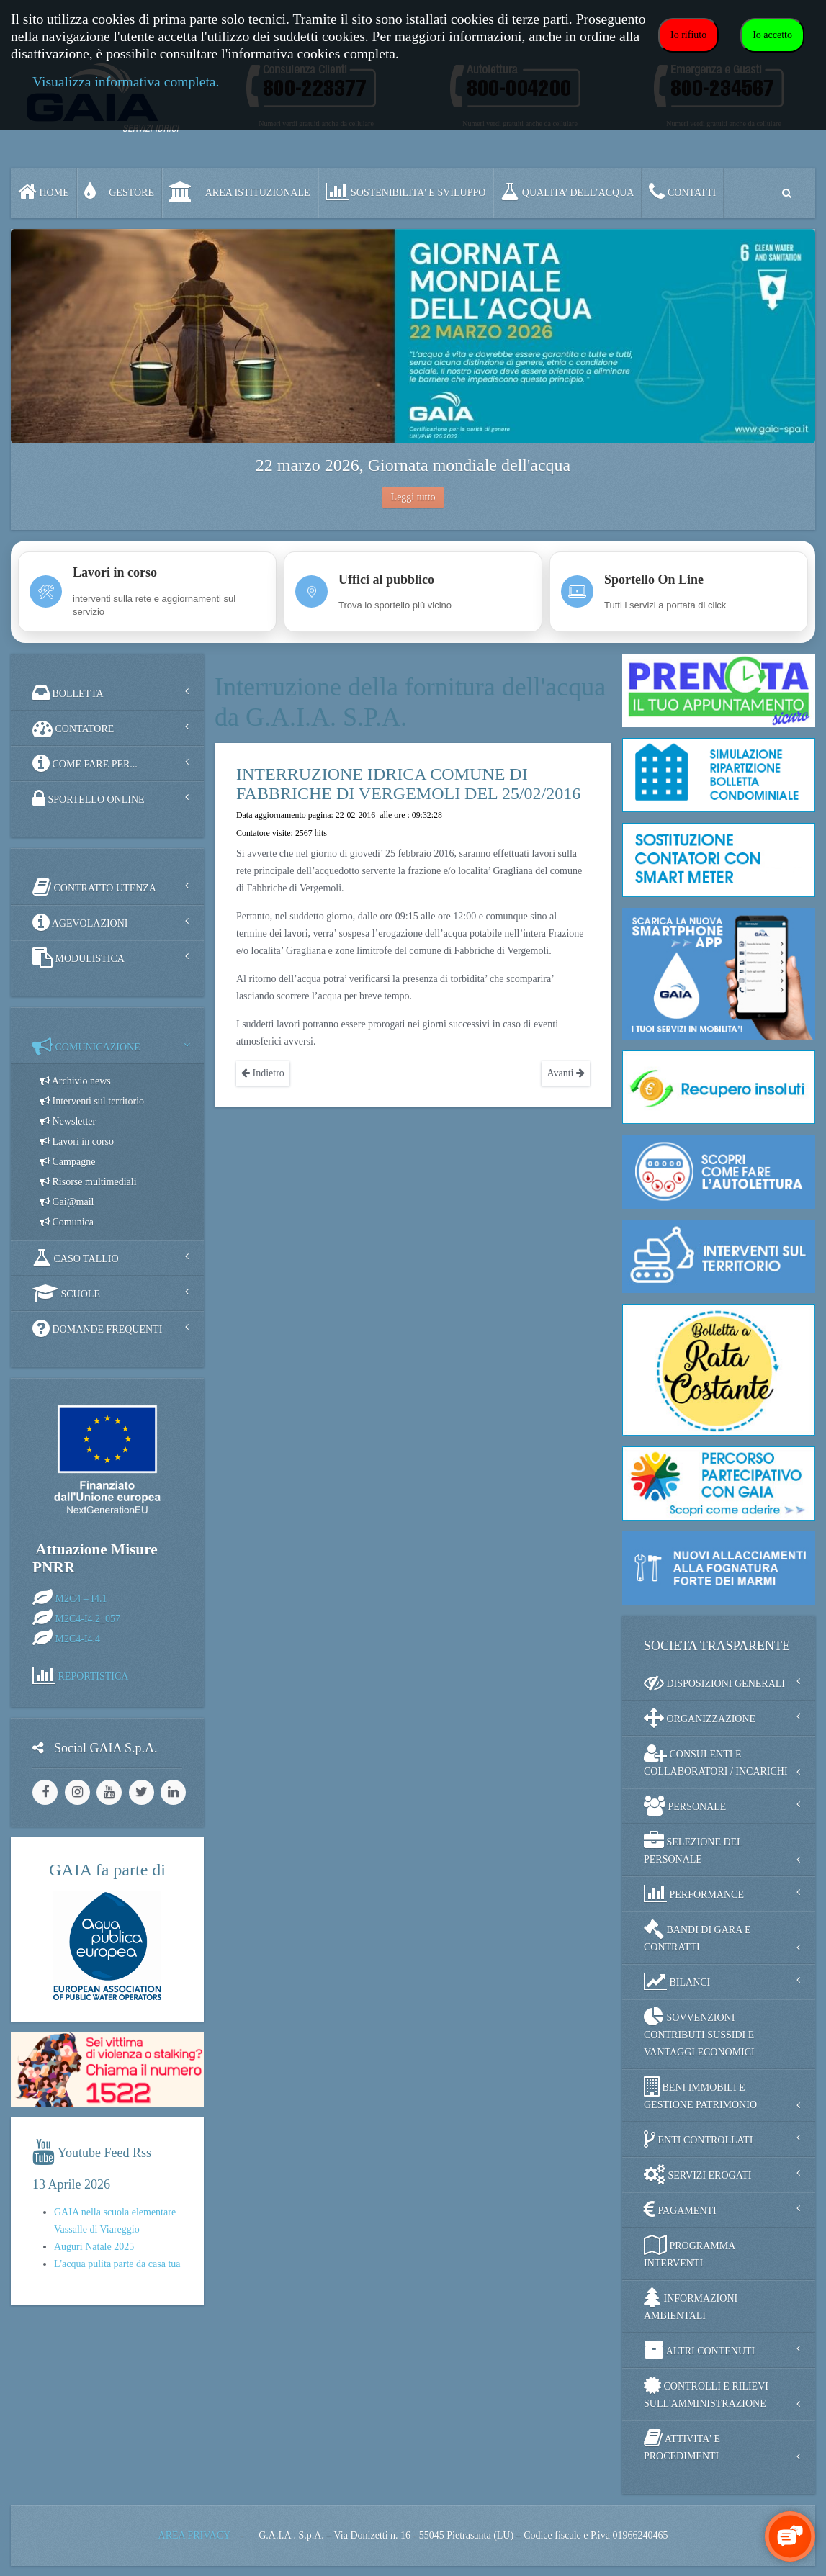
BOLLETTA (68, 693)
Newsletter (68, 1121)
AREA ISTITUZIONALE (239, 191)
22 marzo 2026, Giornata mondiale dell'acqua (413, 465)
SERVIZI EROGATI (697, 2174)
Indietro (262, 1073)
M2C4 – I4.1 (81, 1598)
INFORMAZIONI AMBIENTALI (690, 2304)
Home (43, 191)
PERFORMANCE (694, 1893)
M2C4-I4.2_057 (88, 1618)
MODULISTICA (78, 957)
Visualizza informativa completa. (125, 81)
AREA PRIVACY (194, 2535)
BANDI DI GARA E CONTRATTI (697, 1936)
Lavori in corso (77, 1141)
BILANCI (677, 1981)
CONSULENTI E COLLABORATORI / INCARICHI (716, 1760)
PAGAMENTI (680, 2209)
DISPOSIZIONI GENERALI (714, 1682)
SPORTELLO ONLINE (88, 798)
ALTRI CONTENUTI (699, 2350)
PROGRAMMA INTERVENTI (689, 2252)
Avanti (566, 1073)
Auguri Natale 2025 (94, 2246)
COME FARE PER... (85, 763)
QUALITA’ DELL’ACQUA (567, 191)
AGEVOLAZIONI (79, 922)
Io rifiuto (688, 35)
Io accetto (772, 35)
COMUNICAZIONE (86, 1046)
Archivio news (75, 1081)
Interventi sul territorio (92, 1101)
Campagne (67, 1161)
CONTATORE (73, 728)
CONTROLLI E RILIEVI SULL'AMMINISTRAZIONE (706, 2392)
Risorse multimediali (88, 1181)
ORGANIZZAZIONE (699, 1718)
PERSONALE (685, 1806)
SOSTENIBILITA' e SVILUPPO (406, 191)
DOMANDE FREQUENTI (97, 1328)
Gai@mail (67, 1202)
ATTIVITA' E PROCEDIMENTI (682, 2445)
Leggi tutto (413, 497)
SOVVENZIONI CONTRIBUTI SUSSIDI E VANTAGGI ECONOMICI (699, 2032)
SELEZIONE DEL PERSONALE (693, 1848)
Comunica (67, 1222)
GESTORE (119, 191)
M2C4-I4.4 (78, 1638)
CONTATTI (682, 191)
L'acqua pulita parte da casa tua (117, 2263)
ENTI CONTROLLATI (698, 2139)
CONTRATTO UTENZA (94, 887)
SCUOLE (66, 1293)
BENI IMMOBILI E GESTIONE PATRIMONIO (700, 2093)
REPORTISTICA (93, 1675)
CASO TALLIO (75, 1258)
